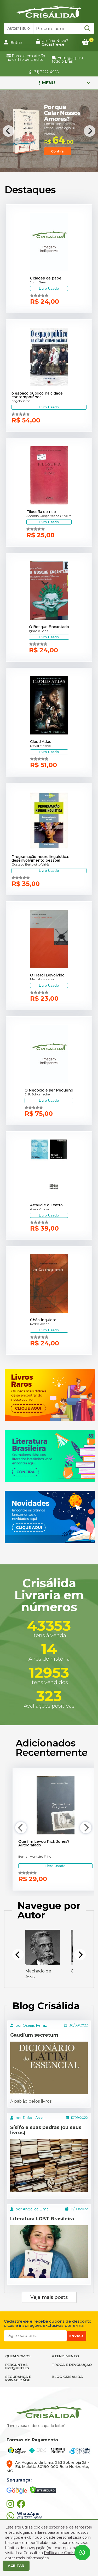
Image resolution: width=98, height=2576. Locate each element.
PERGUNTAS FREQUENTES (17, 2366)
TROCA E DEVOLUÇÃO (72, 2365)
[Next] (89, 131)
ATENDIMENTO (65, 2356)
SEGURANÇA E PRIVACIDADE (18, 2378)
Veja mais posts (49, 2297)
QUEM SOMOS (18, 2356)
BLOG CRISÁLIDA (67, 2377)
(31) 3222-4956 (44, 72)
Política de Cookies (61, 2552)
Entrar (13, 42)
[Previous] (8, 131)
